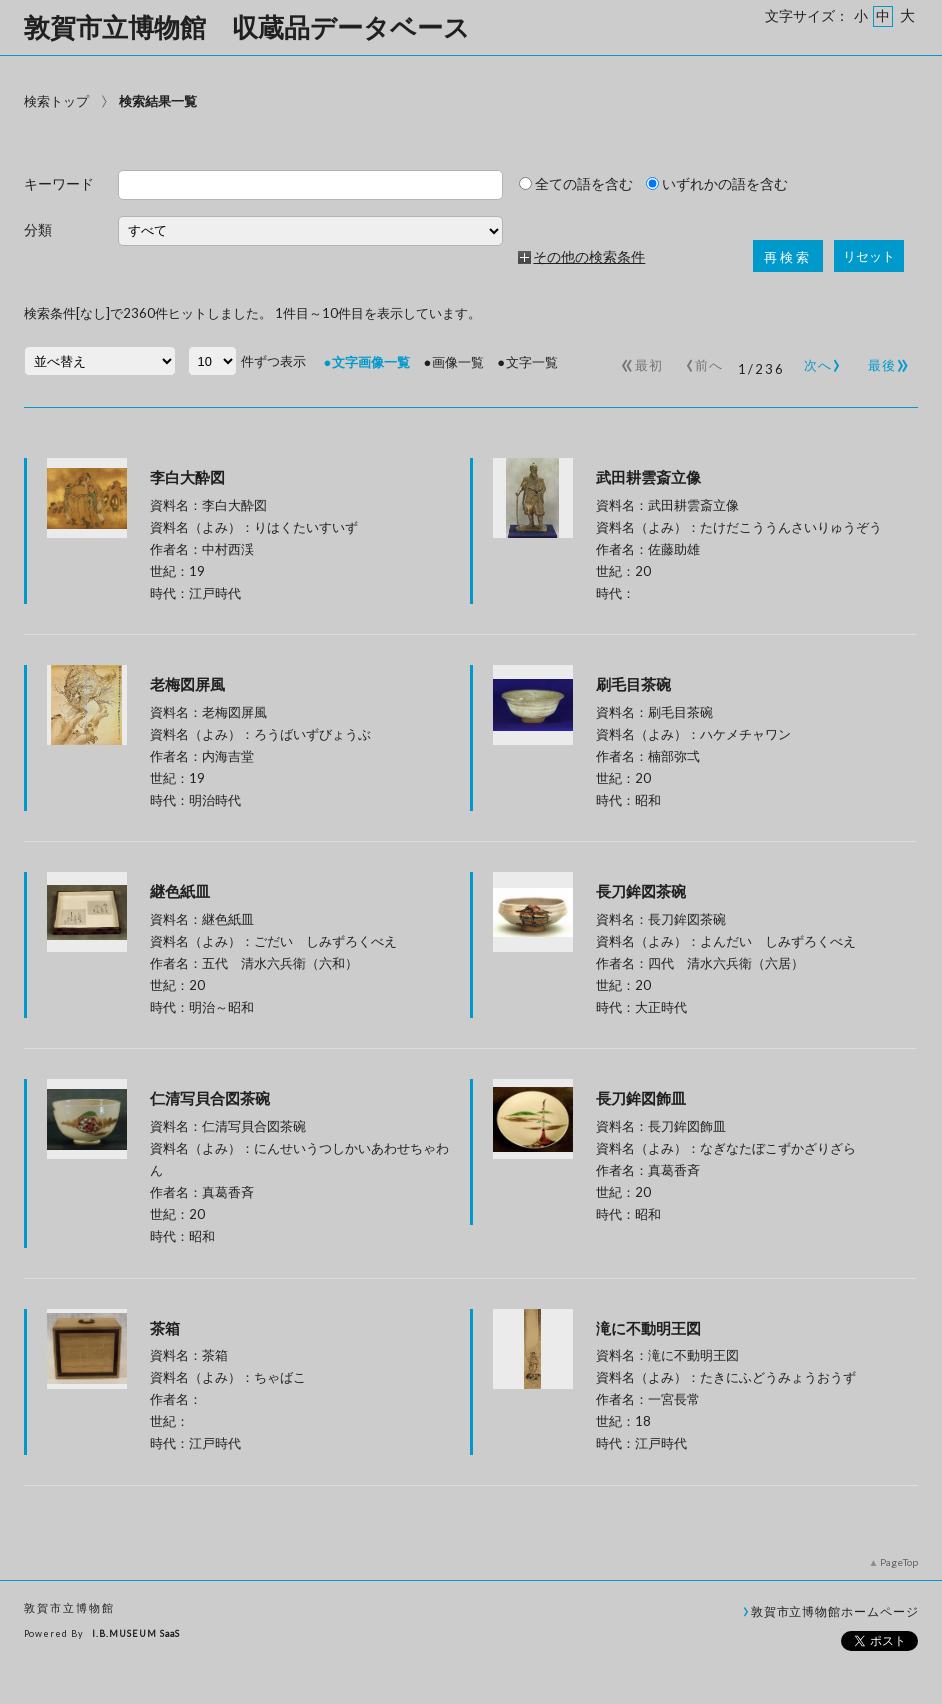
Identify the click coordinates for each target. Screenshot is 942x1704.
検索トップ (56, 101)
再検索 (788, 257)
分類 (38, 230)
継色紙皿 (330, 891)
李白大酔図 (187, 477)
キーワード (59, 184)
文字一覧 (532, 362)
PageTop (899, 1562)
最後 (885, 361)
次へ (819, 361)
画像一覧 (458, 362)
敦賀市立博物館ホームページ (835, 1611)
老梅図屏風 (187, 684)
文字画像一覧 (371, 362)
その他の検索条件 (589, 257)
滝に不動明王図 (648, 1328)
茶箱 (165, 1328)
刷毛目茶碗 (633, 684)
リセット (869, 256)
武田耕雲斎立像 (648, 477)
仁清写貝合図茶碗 (330, 1098)
